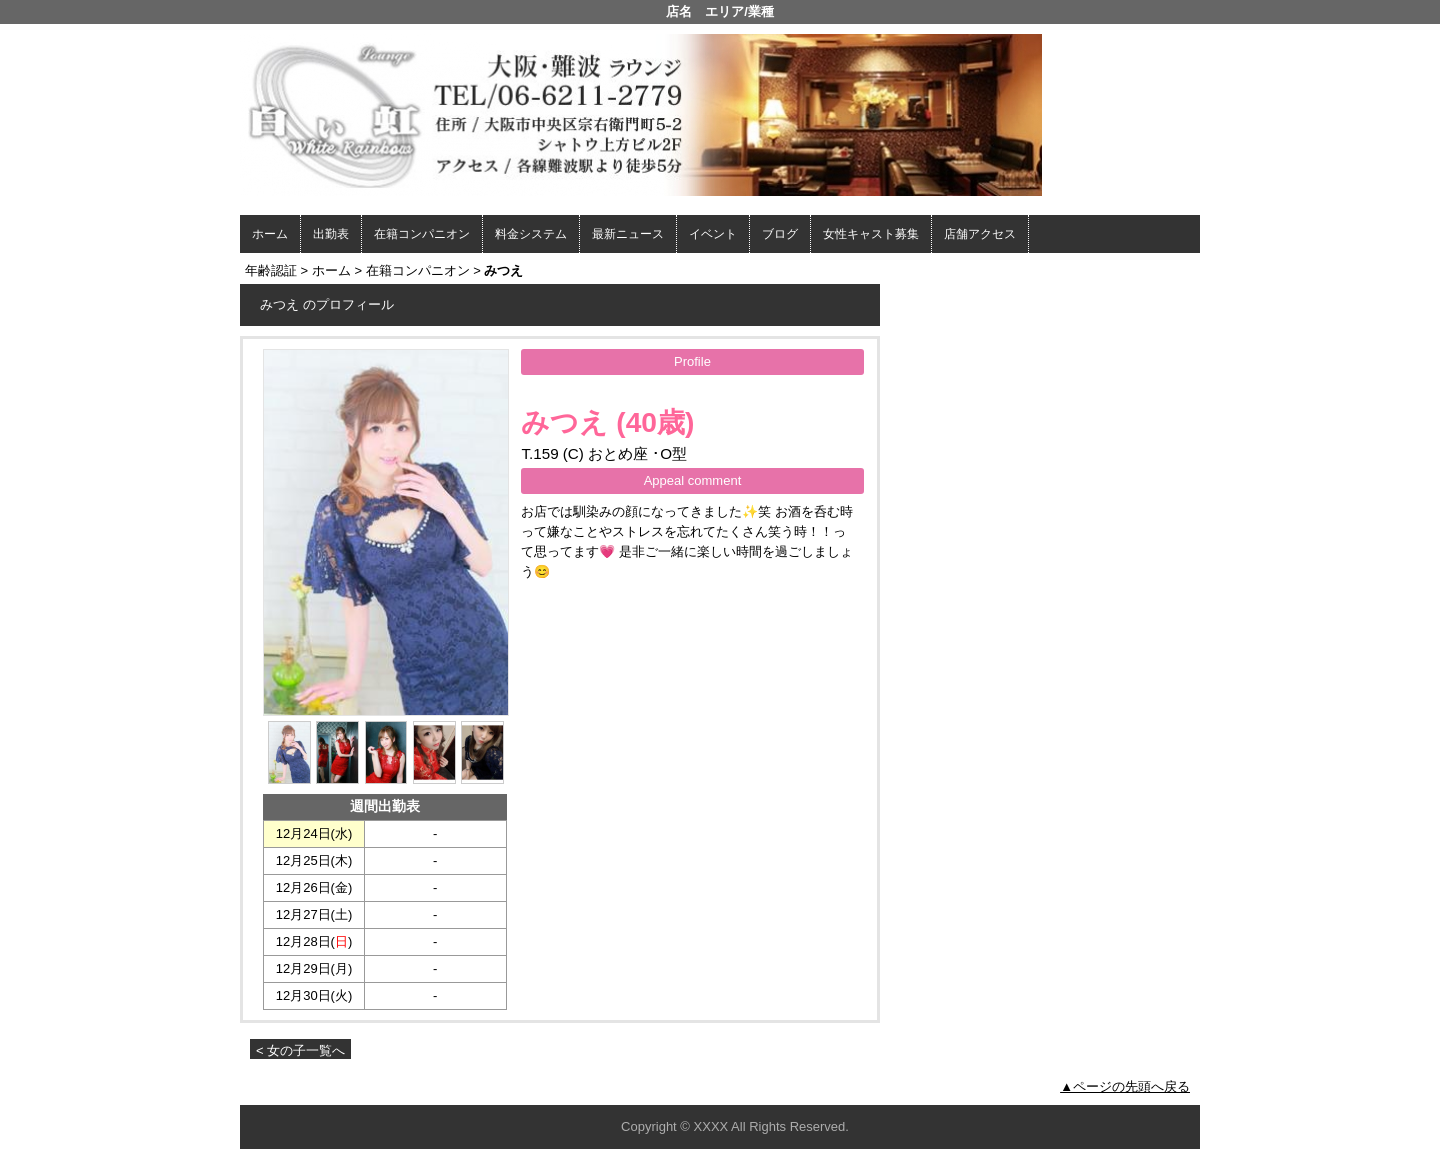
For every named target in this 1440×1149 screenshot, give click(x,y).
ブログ (780, 234)
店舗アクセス (980, 234)
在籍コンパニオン (422, 234)
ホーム (270, 234)
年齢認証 (271, 270)
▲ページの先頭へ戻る (1125, 1086)
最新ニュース (628, 234)
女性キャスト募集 (871, 234)
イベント (713, 234)
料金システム (531, 234)
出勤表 (331, 234)
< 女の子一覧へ (300, 1050)
